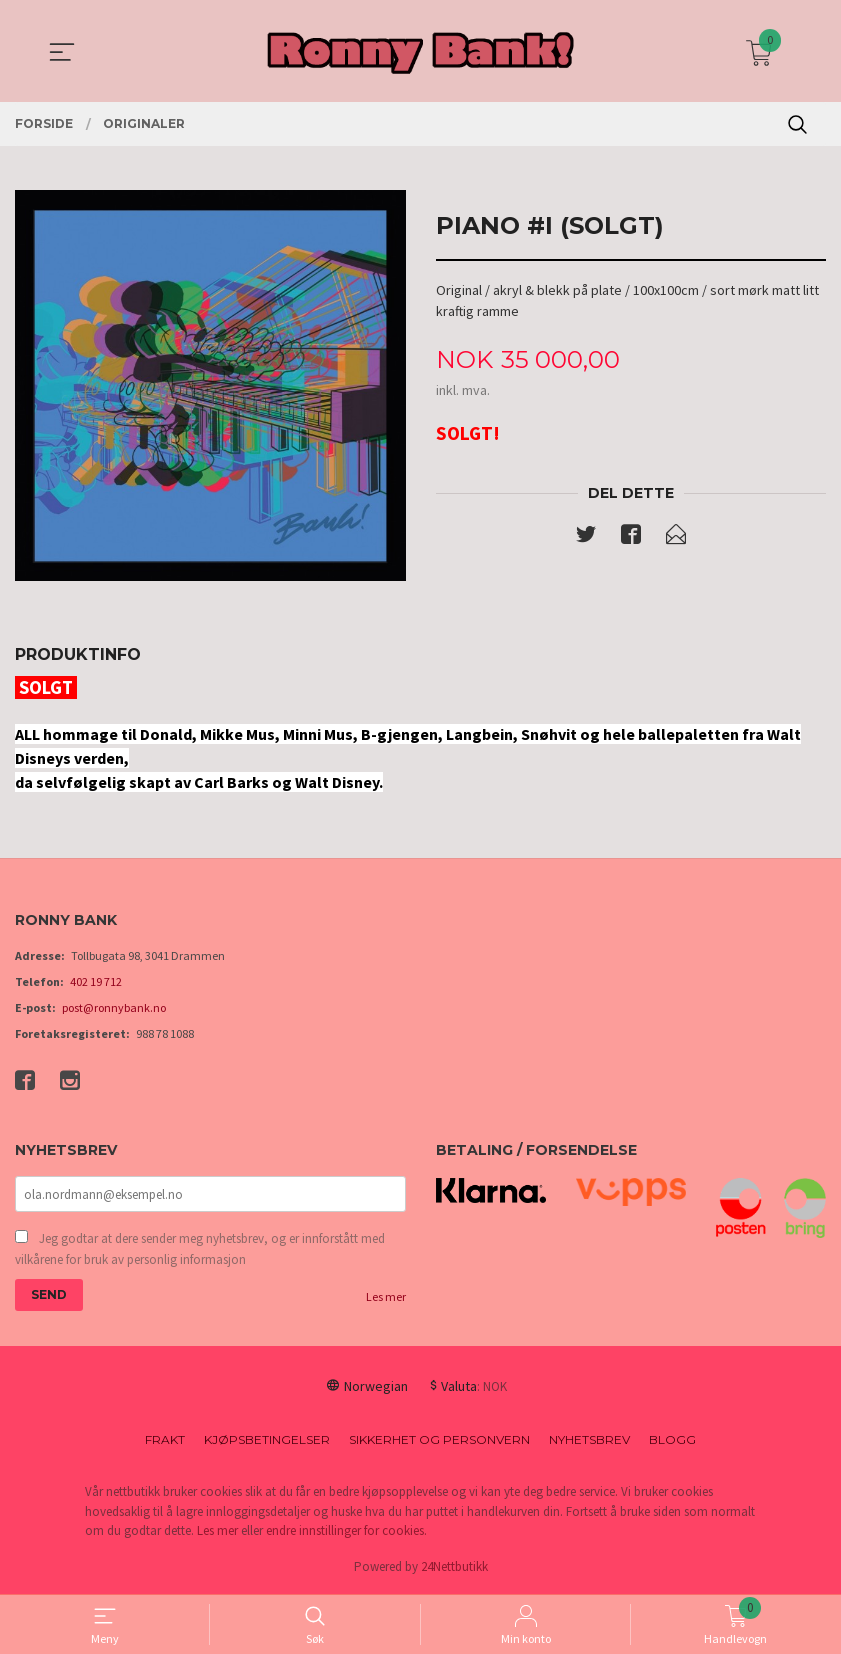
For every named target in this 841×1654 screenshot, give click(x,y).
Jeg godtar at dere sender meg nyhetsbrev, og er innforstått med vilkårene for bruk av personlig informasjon (200, 1250)
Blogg (672, 1441)
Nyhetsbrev (589, 1441)
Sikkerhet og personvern (439, 1441)
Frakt (165, 1441)
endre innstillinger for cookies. (346, 1532)
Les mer (386, 1298)
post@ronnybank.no (114, 1007)
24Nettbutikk (454, 1568)
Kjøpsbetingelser (267, 1441)
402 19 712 (96, 981)
